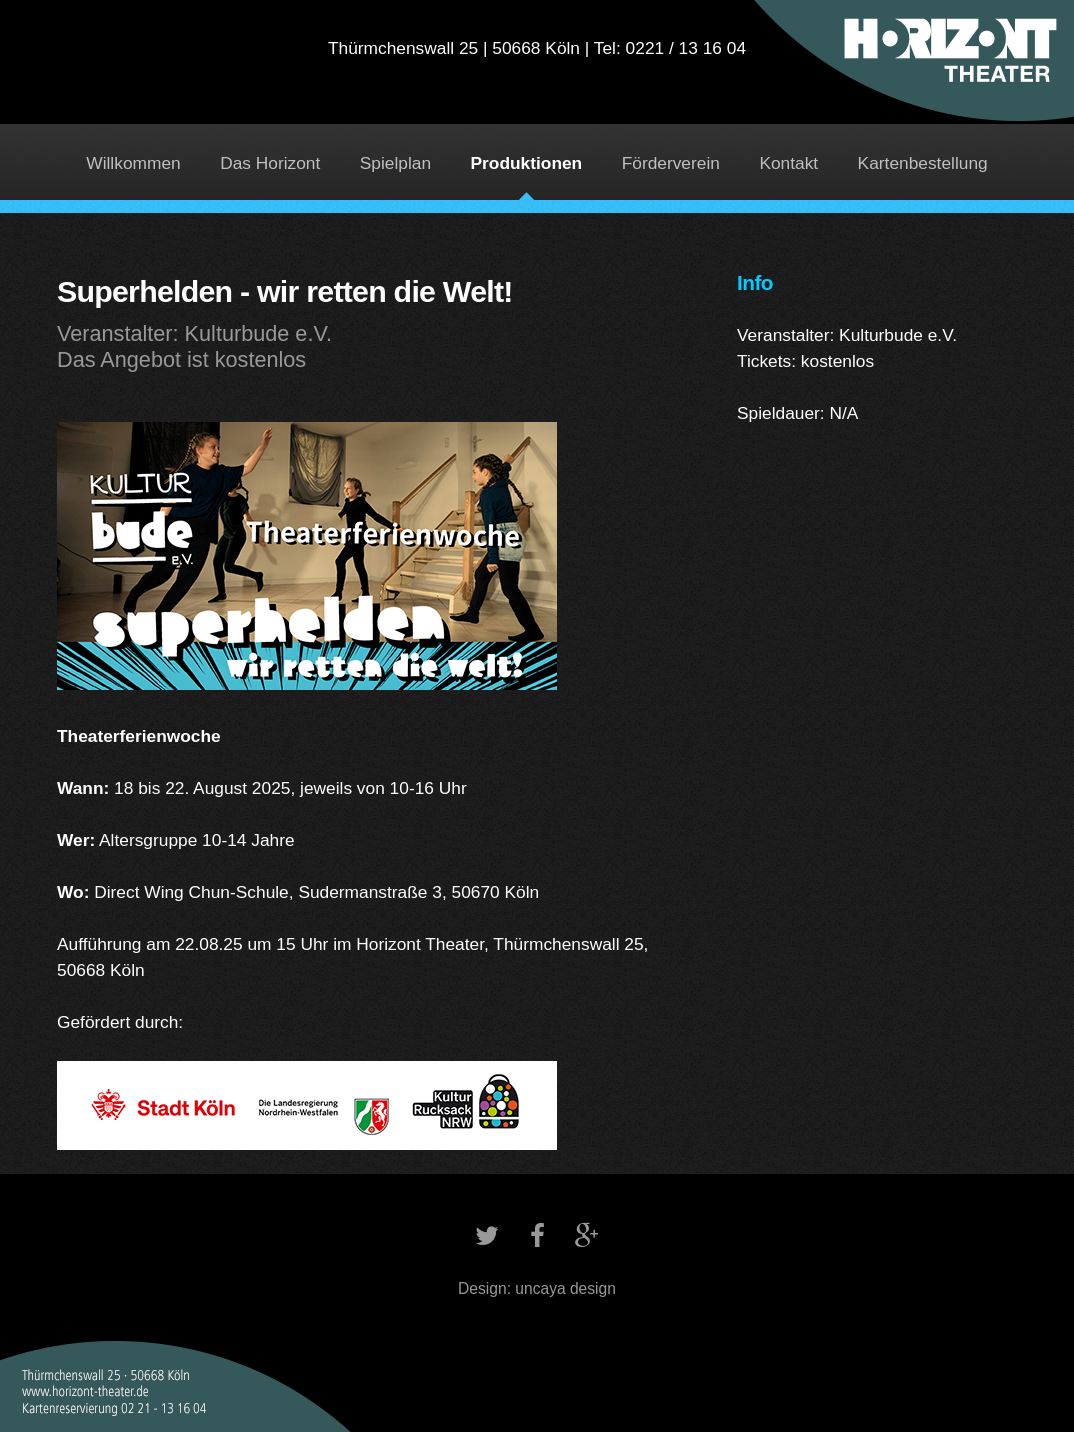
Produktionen (527, 163)
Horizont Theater (537, 76)
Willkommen (133, 163)
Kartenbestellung (923, 163)
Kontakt (788, 163)
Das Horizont (270, 163)
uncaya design (565, 1288)
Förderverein (671, 163)
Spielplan (395, 163)
